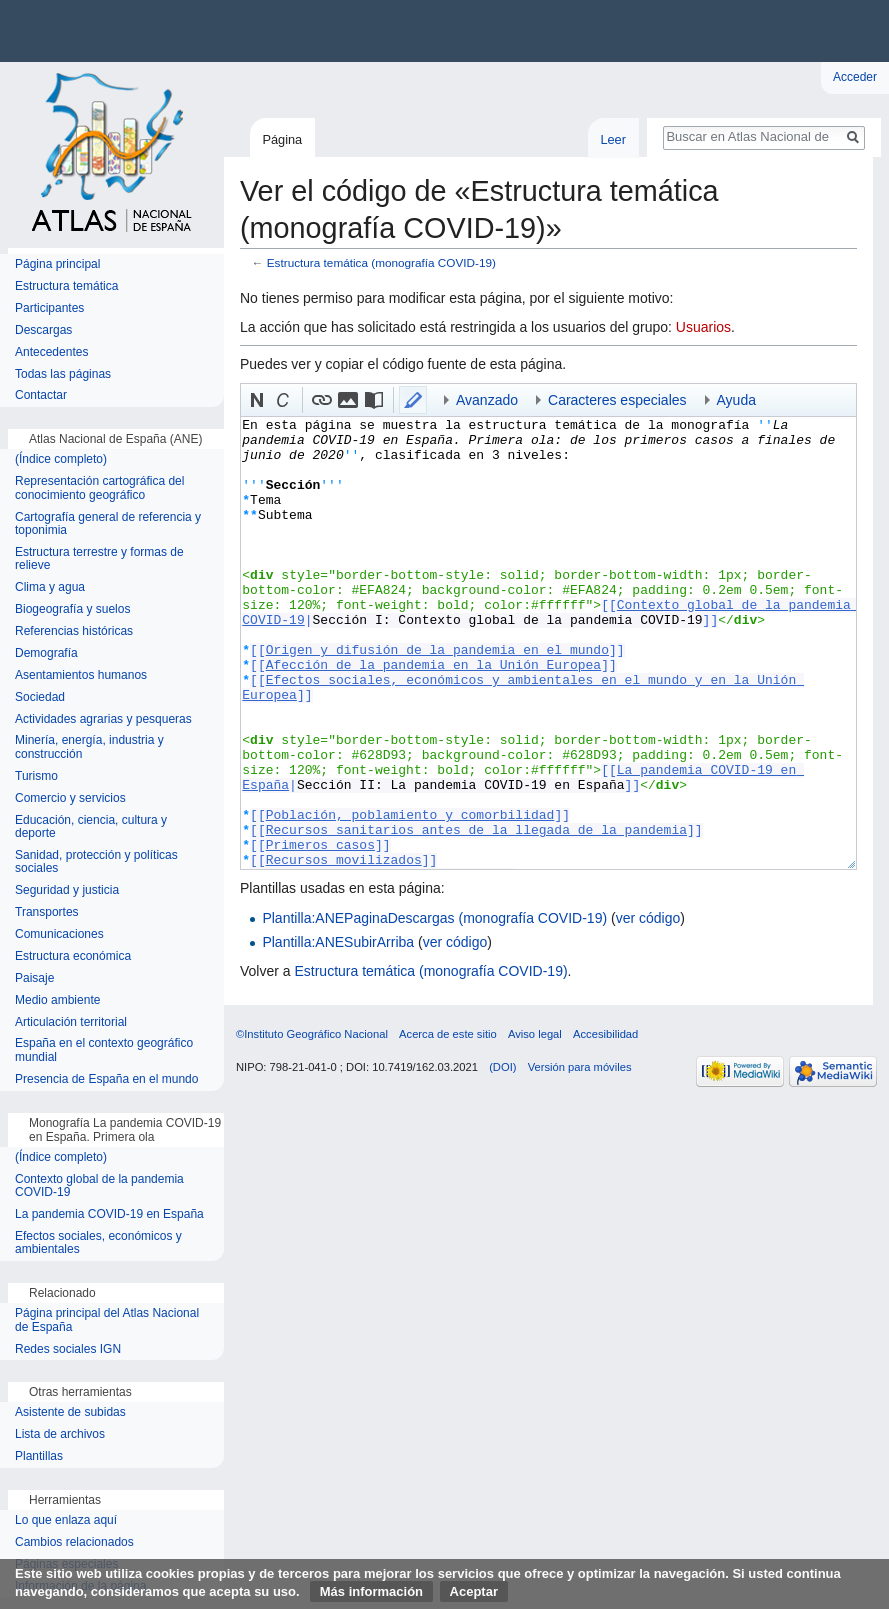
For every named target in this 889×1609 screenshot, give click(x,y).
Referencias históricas (74, 631)
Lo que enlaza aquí (66, 1520)
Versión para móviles (580, 1067)
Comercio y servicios (70, 798)
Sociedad (40, 697)
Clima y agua (50, 587)
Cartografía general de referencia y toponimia (108, 524)
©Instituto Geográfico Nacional (312, 1034)
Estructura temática (66, 286)
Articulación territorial (71, 1022)
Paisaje (34, 978)
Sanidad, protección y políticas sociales (96, 862)
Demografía (46, 653)
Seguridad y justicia (67, 890)
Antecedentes (51, 352)
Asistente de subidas (70, 1412)
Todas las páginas (63, 374)
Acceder (855, 77)
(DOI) (502, 1067)
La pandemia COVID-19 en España (109, 1214)
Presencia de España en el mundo (106, 1079)
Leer (613, 139)
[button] (257, 400)
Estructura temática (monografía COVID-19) (381, 262)
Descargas (43, 330)
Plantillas (39, 1456)
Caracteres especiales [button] (617, 400)
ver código (648, 918)
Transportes (47, 912)
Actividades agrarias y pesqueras (103, 719)
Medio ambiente (57, 1000)
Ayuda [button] (736, 400)
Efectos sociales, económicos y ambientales (98, 1243)
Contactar (41, 395)
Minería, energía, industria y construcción (89, 747)
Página (282, 139)
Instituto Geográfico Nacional (320, 31)
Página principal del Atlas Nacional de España (107, 1320)
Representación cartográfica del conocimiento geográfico (99, 488)
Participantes (49, 308)
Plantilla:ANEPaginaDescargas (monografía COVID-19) (434, 918)
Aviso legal (535, 1034)
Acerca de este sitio (448, 1034)
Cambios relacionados (74, 1542)
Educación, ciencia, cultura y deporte (91, 827)
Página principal (57, 264)
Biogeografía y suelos (72, 609)
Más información (371, 1591)
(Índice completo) (61, 459)
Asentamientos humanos (81, 675)
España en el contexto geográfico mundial (104, 1050)
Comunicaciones (59, 934)
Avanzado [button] (487, 400)
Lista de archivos (60, 1434)
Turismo (36, 776)
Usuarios (703, 327)
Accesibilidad (605, 1034)
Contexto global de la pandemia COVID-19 (99, 1186)
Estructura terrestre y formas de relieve (99, 559)
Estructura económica (73, 956)
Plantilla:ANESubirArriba (338, 942)
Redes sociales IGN (68, 1349)
